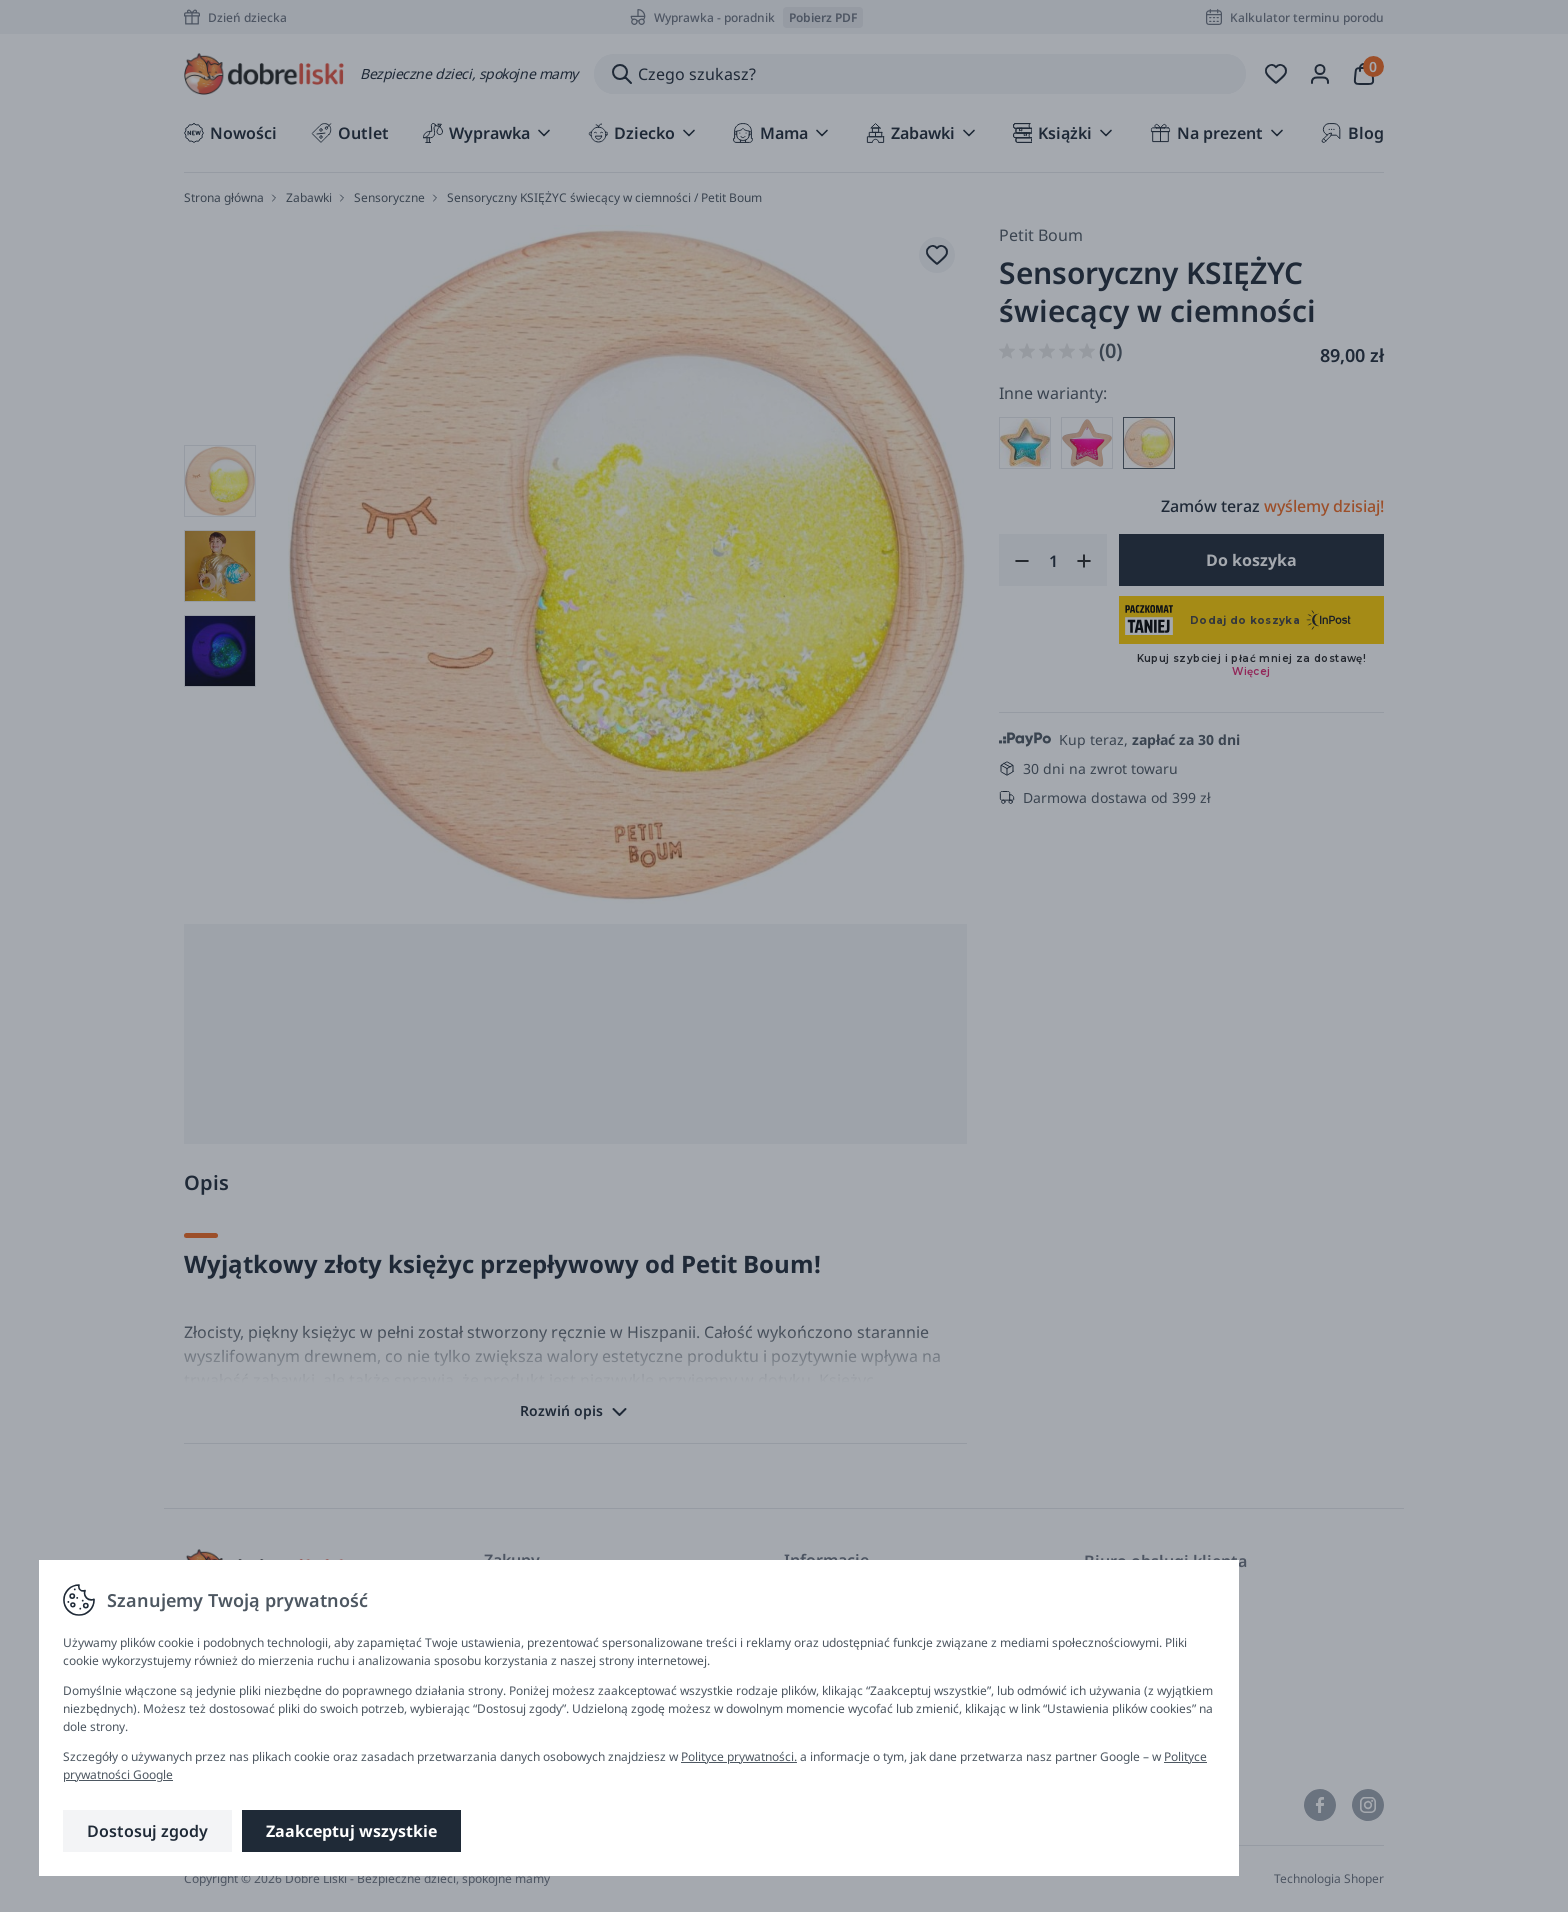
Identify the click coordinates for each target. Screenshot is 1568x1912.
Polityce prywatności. (739, 1756)
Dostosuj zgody (147, 1831)
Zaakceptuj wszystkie (351, 1831)
